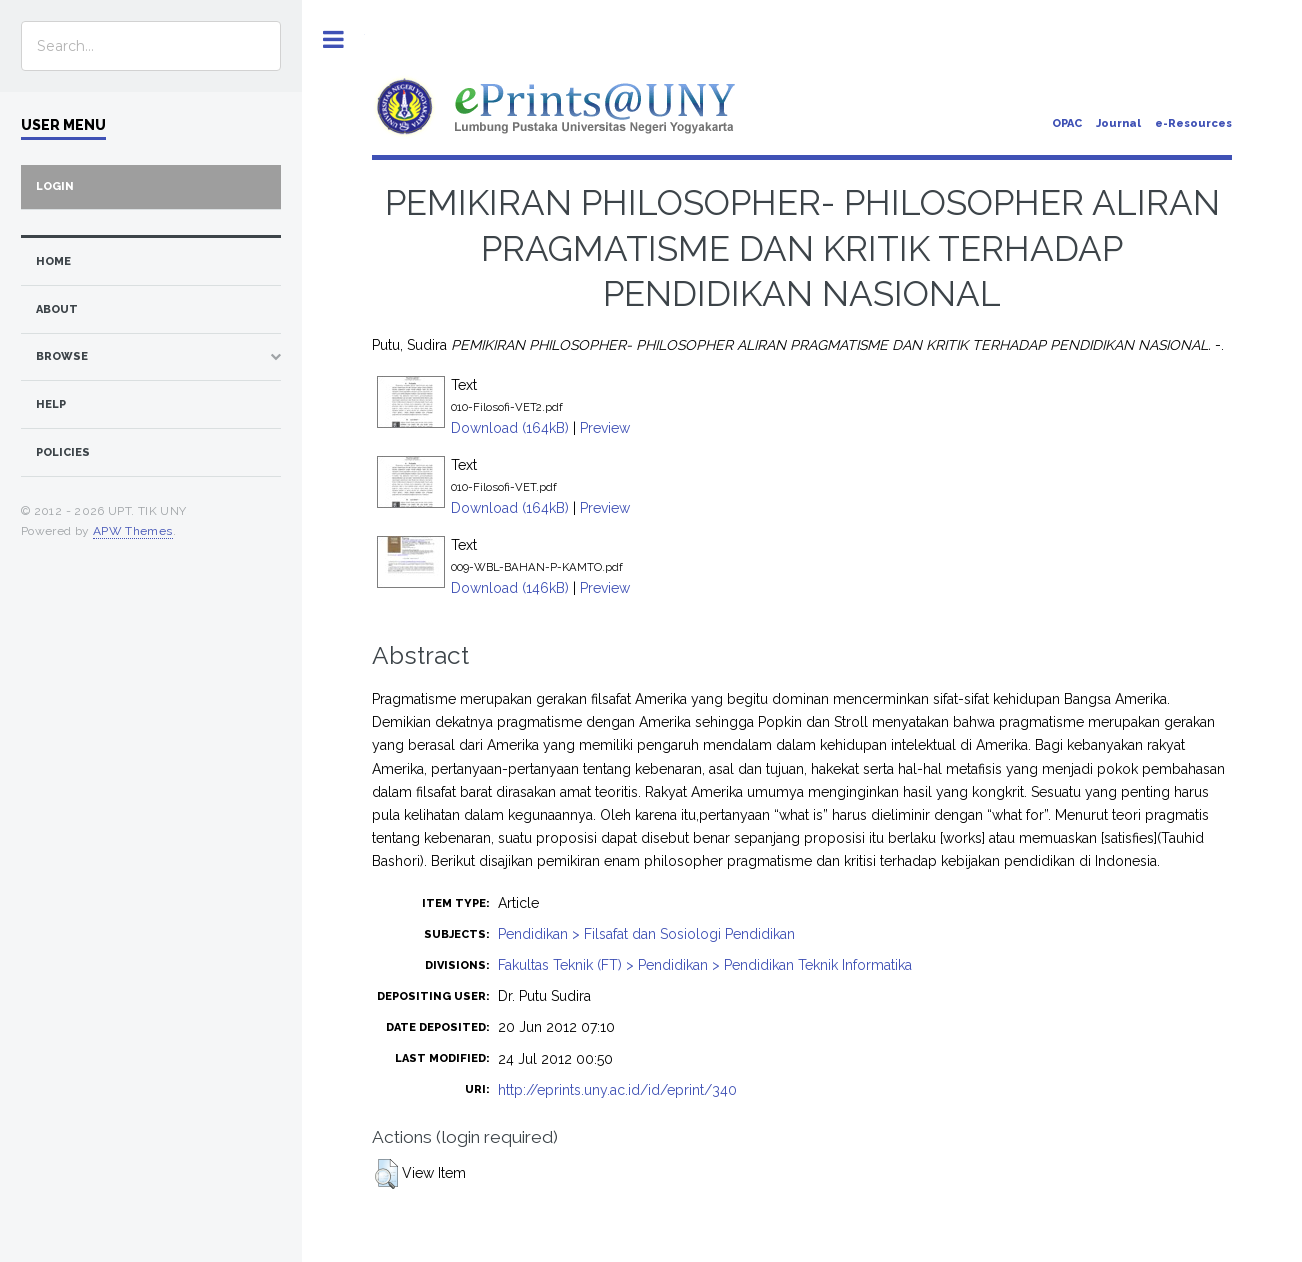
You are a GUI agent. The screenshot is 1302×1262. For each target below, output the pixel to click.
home (53, 261)
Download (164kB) (510, 428)
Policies (63, 452)
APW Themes (133, 531)
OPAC (1067, 123)
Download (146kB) (510, 588)
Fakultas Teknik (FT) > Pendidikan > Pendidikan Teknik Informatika (705, 965)
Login (55, 186)
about (57, 309)
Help (51, 404)
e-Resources (1193, 123)
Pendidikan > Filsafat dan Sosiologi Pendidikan (646, 934)
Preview (605, 428)
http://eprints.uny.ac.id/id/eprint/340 (617, 1090)
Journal (1118, 123)
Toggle (333, 39)
